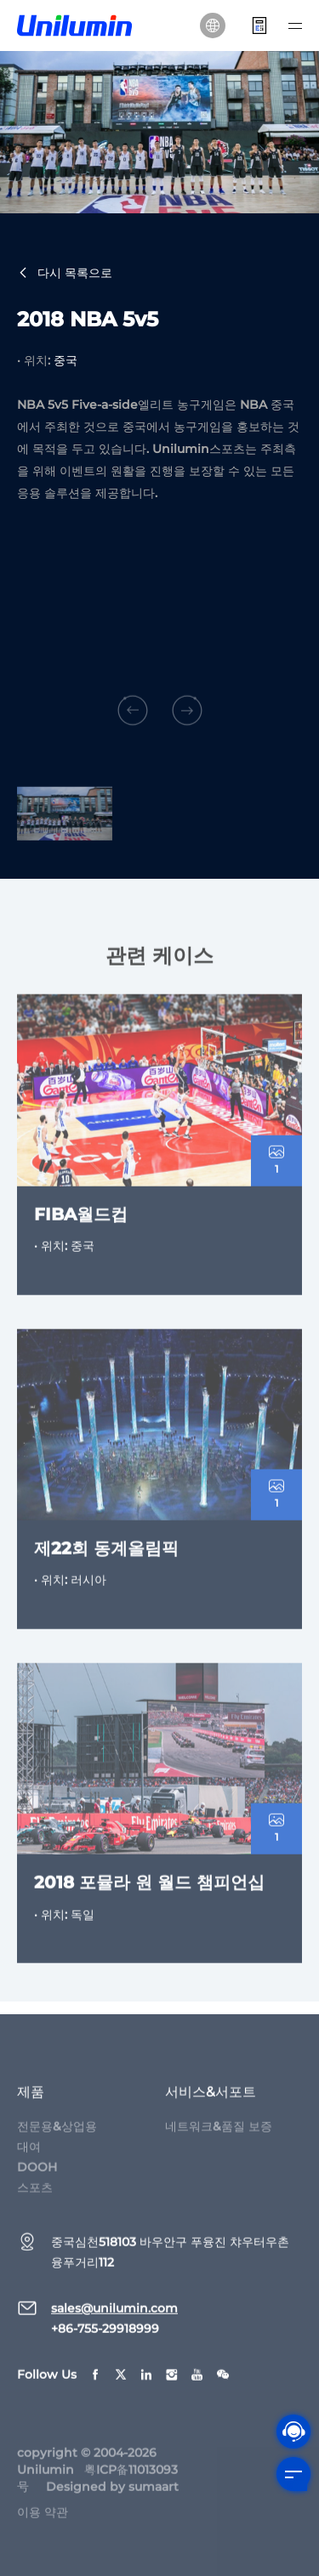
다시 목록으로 (64, 273)
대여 (29, 2158)
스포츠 (35, 2199)
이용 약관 (42, 2524)
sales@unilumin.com (114, 2320)
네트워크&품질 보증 (218, 2138)
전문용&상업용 (57, 2138)
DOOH (37, 2179)
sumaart (153, 2498)
